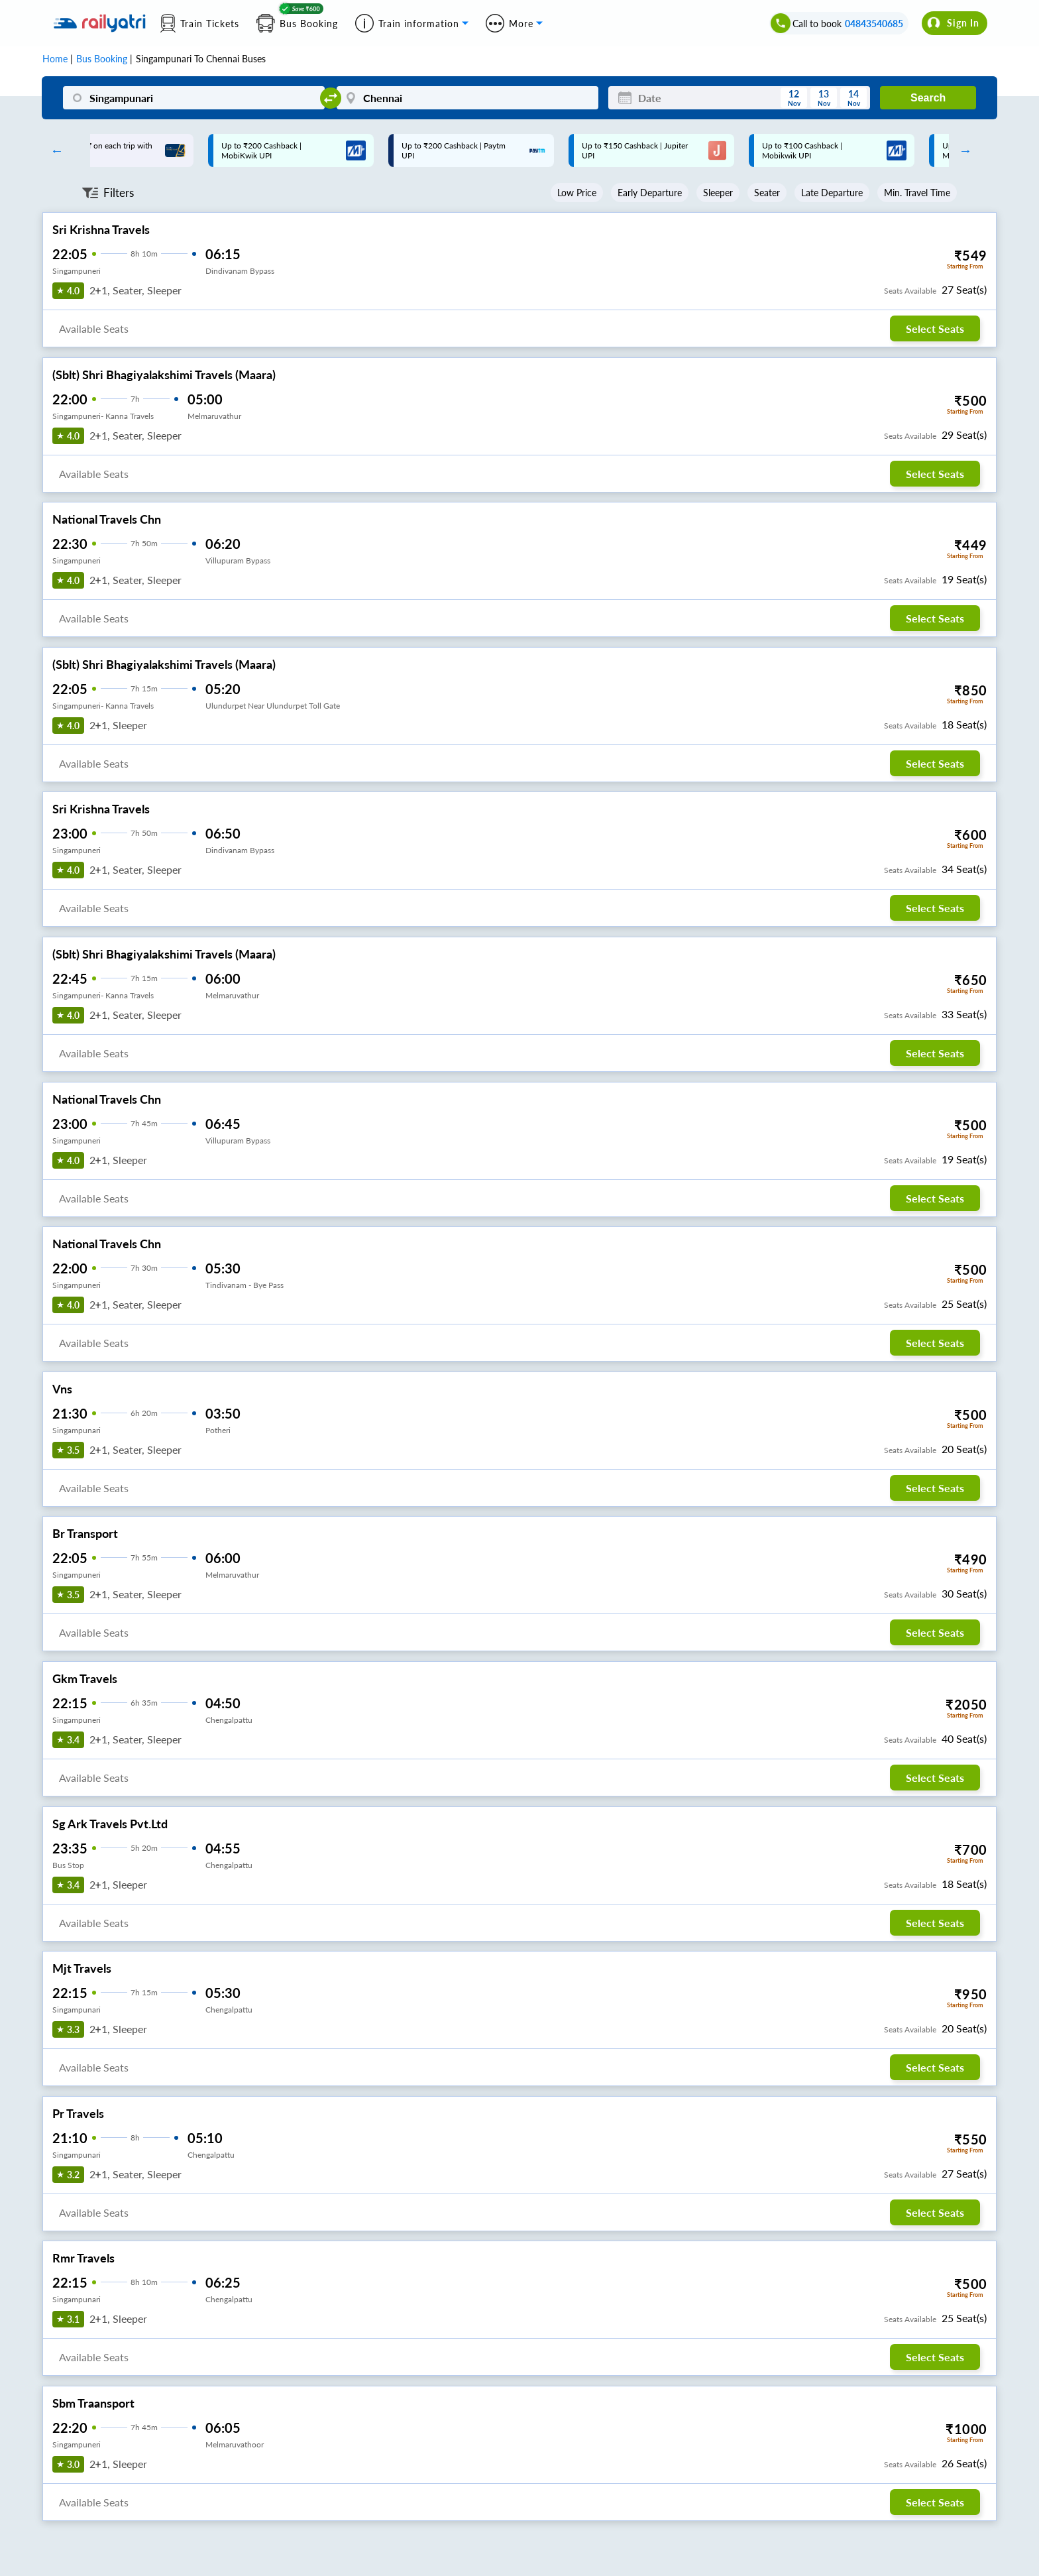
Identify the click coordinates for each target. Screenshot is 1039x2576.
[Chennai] (467, 97)
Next (962, 150)
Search (928, 97)
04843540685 (874, 23)
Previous (53, 150)
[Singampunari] (194, 97)
